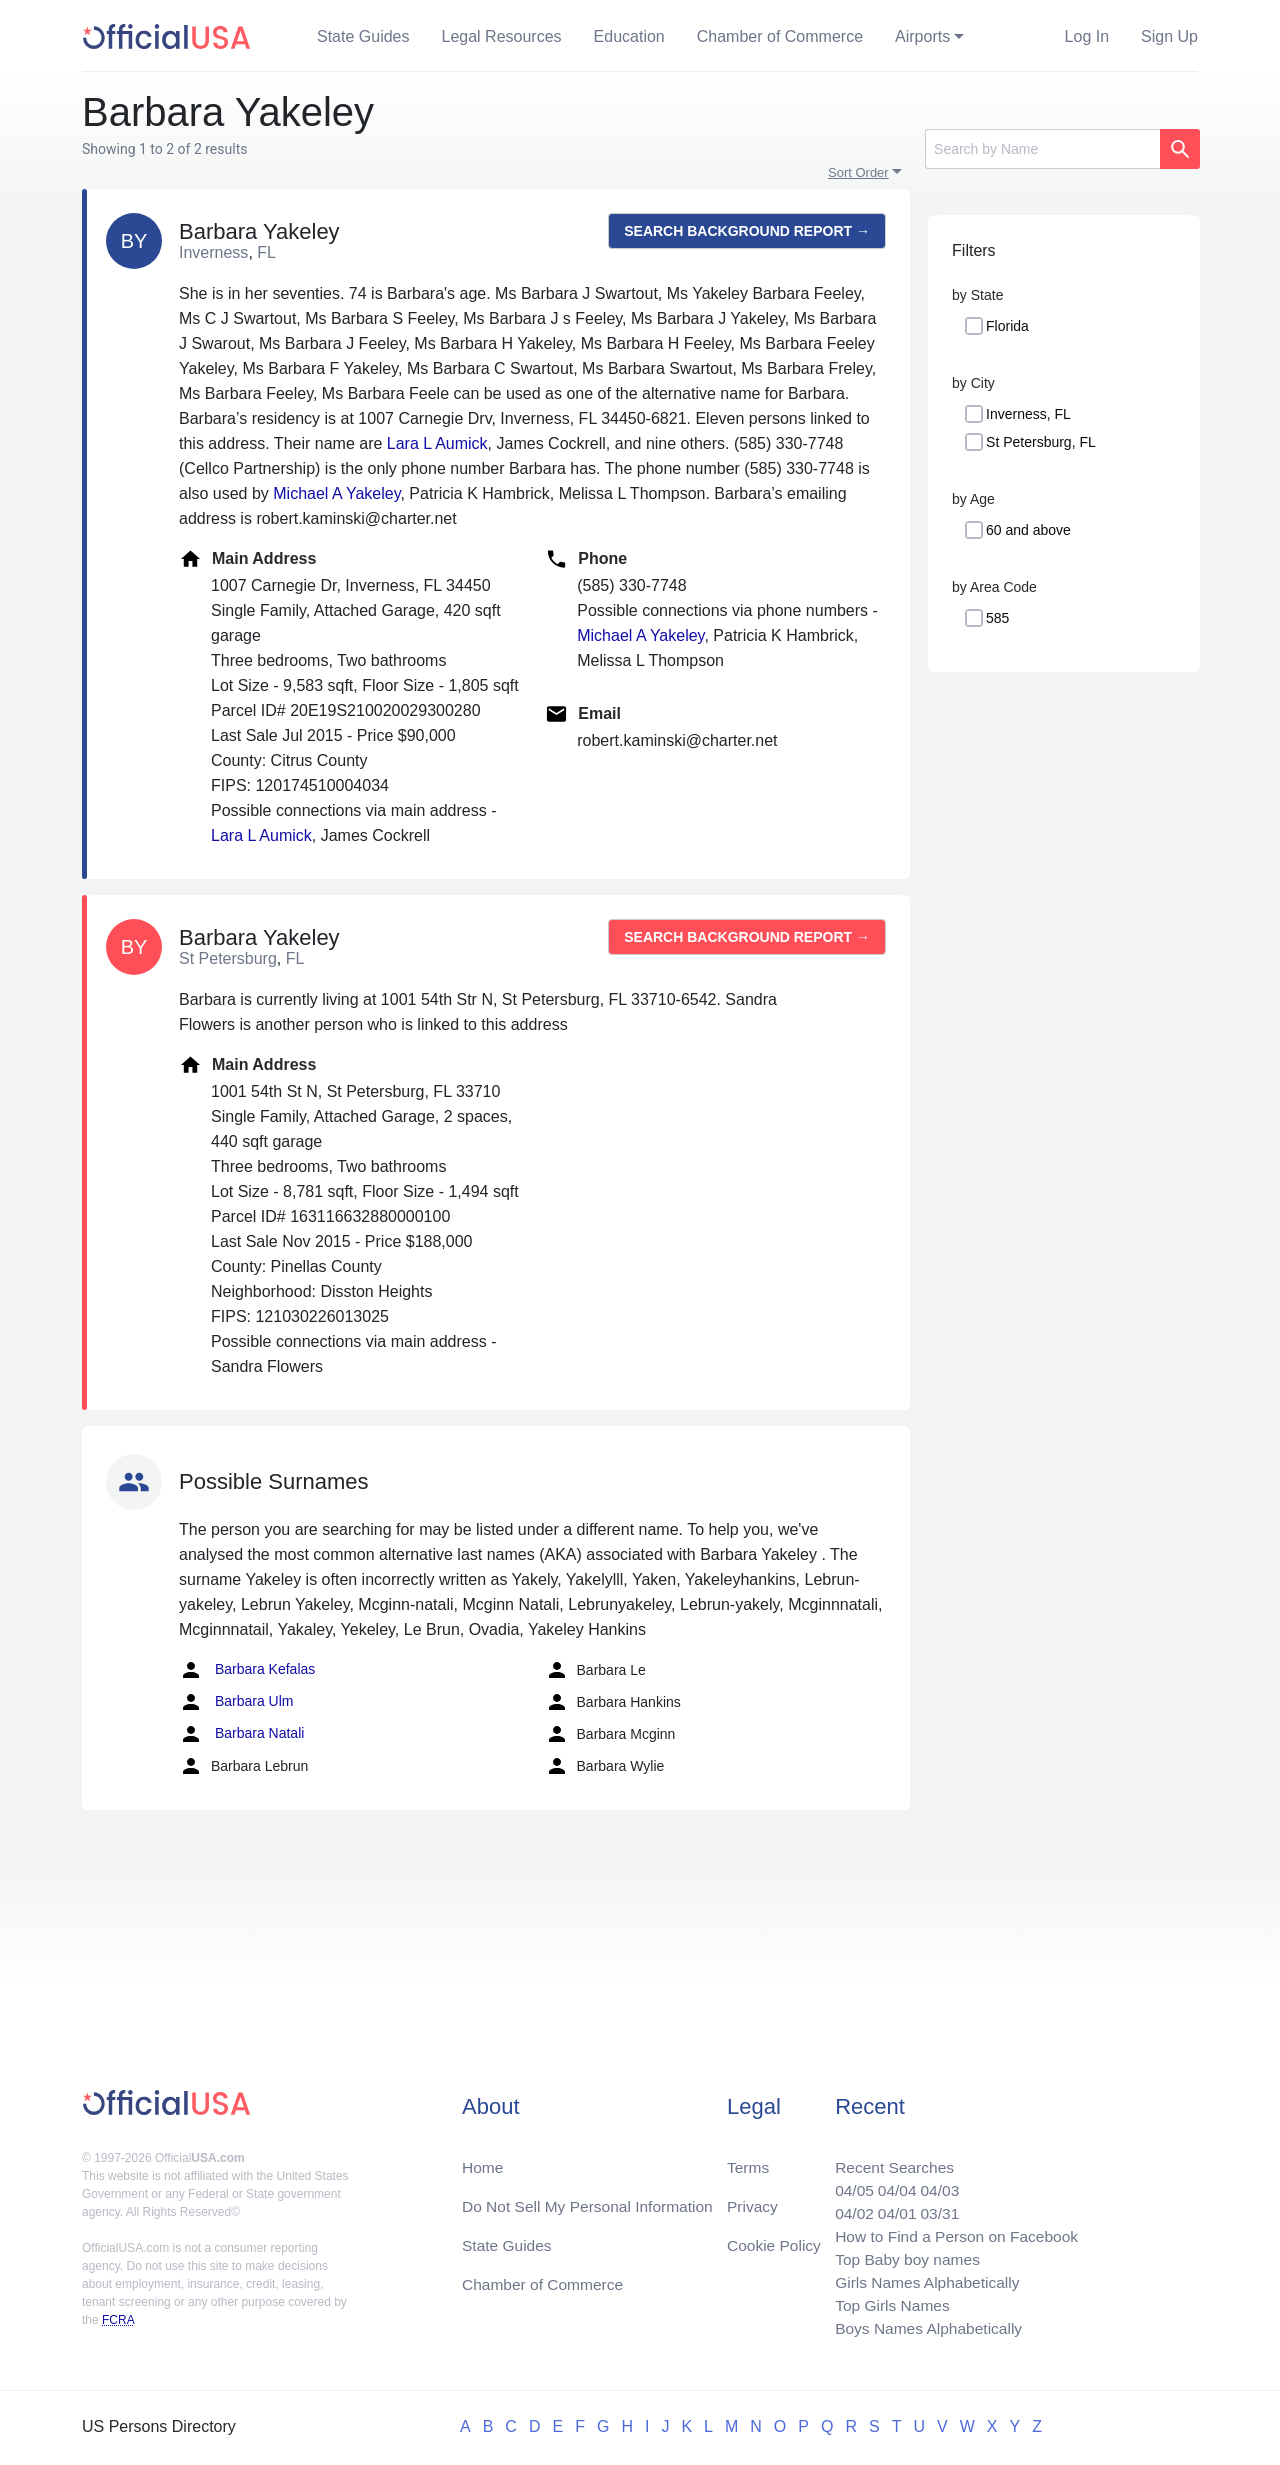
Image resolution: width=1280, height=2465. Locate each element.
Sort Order (858, 172)
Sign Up (1169, 36)
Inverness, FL (1028, 414)
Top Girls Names (886, 2303)
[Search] (1042, 149)
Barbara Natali (241, 1734)
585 (997, 618)
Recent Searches (888, 2159)
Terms (748, 2159)
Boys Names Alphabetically (923, 2327)
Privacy (752, 2199)
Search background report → (747, 231)
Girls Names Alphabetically (922, 2279)
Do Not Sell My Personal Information (591, 2199)
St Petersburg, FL (1041, 442)
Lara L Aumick (437, 443)
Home (483, 2159)
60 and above (1028, 530)
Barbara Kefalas (247, 1670)
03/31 (935, 2207)
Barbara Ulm (236, 1702)
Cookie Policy (774, 2239)
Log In (1087, 36)
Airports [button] (922, 36)
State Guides (363, 36)
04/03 (935, 2183)
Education (629, 36)
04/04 (891, 2183)
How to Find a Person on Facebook (952, 2231)
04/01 (891, 2207)
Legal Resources (502, 36)
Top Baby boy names (901, 2255)
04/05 (847, 2183)
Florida (1007, 326)
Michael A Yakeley (336, 493)
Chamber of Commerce (780, 36)
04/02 (847, 2207)
